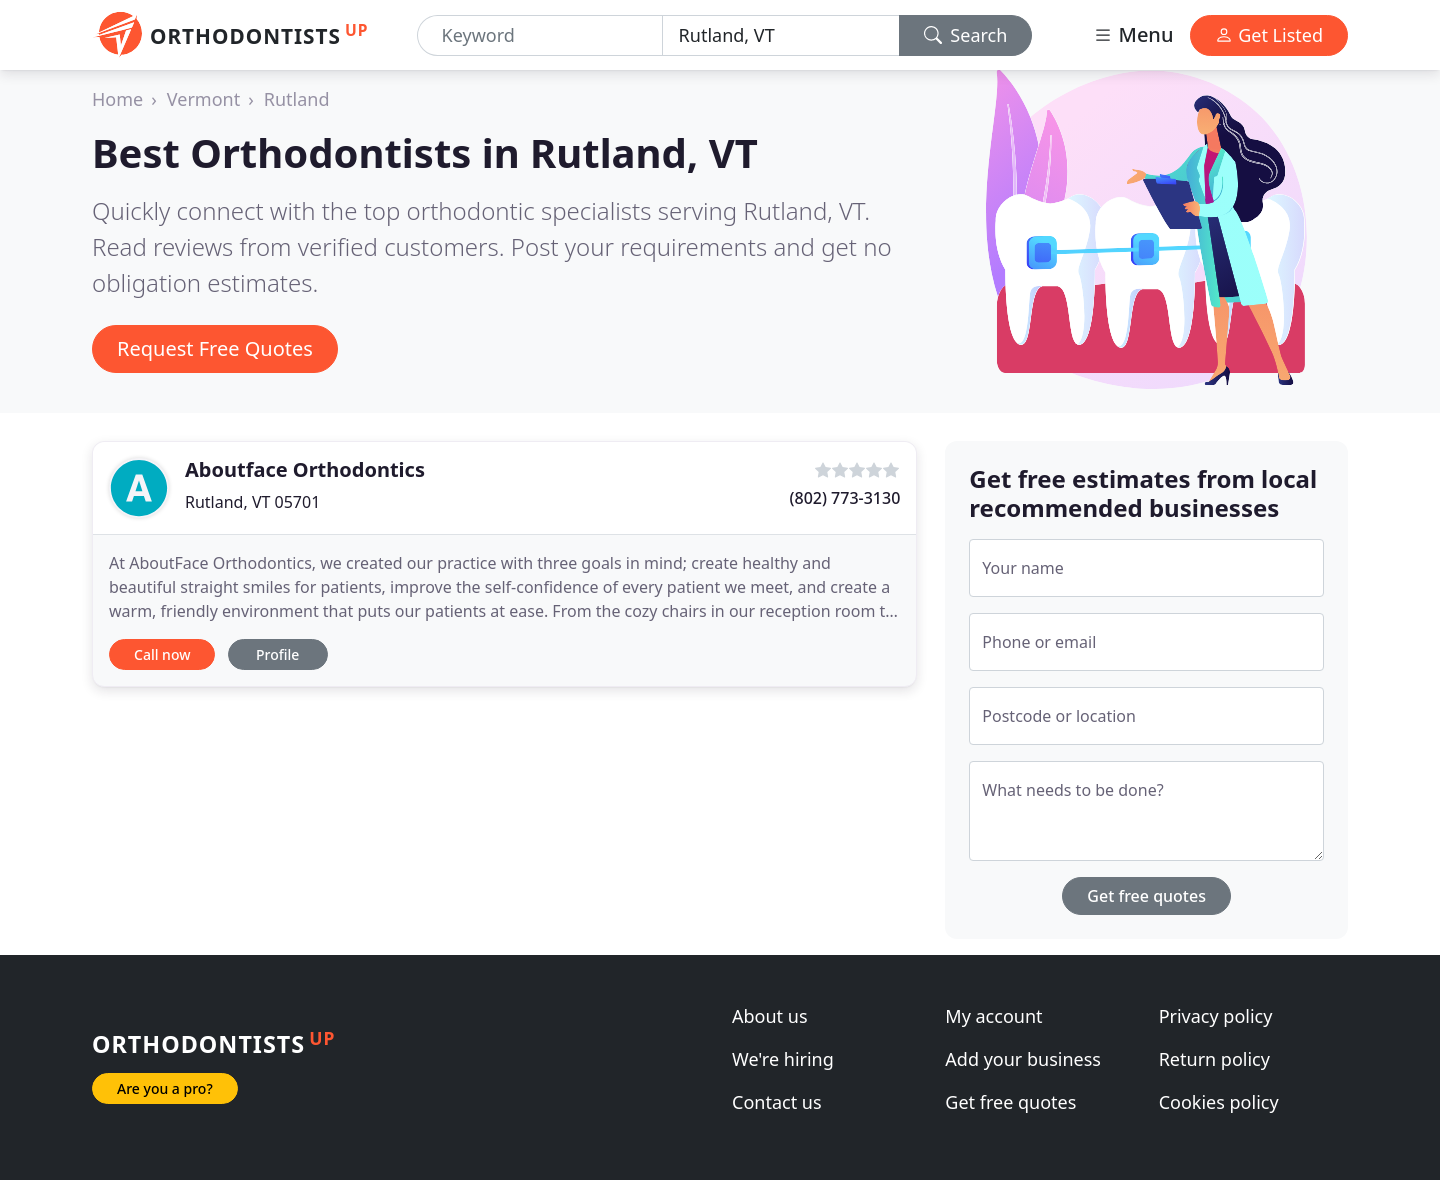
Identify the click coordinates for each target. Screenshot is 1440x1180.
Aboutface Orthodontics (305, 469)
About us (770, 1016)
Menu (1133, 34)
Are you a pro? (165, 1088)
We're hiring (783, 1059)
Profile (277, 654)
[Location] (781, 35)
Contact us (777, 1102)
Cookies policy (1219, 1102)
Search (966, 35)
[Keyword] (540, 35)
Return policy (1214, 1059)
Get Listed (1269, 35)
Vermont (203, 99)
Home (117, 99)
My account (993, 1016)
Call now (162, 654)
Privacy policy (1216, 1016)
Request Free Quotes (215, 348)
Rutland (297, 99)
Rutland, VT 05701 (252, 502)
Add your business (1023, 1059)
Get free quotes (1146, 896)
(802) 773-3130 (845, 498)
